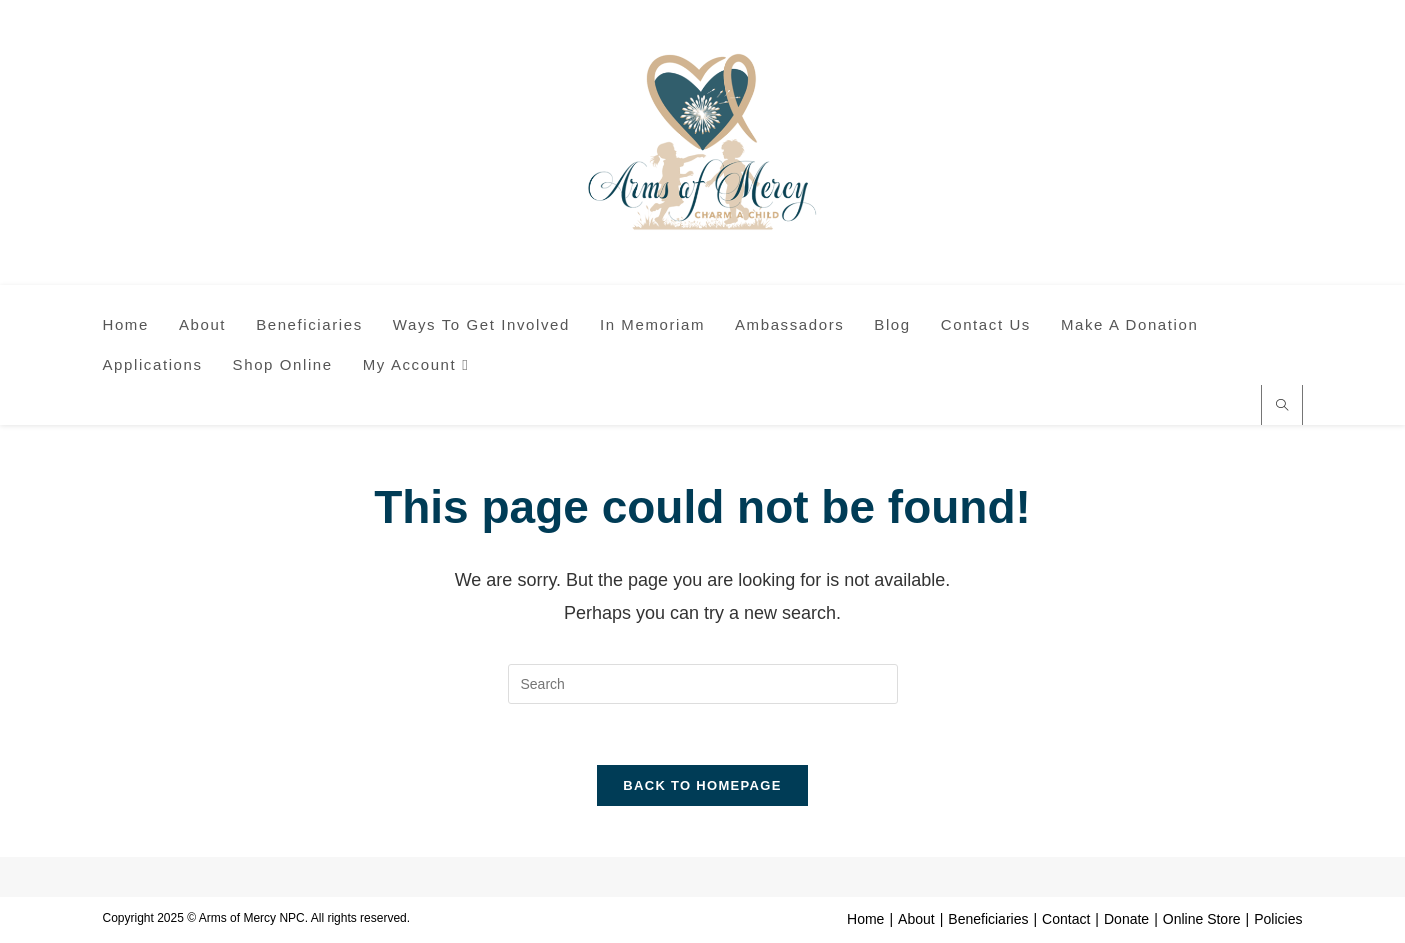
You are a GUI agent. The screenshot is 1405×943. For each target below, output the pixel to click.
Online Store (1202, 919)
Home (865, 919)
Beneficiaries (988, 919)
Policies (1278, 919)
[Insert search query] (703, 684)
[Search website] (1282, 407)
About (916, 919)
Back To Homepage (702, 785)
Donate (1126, 919)
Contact (1066, 919)
